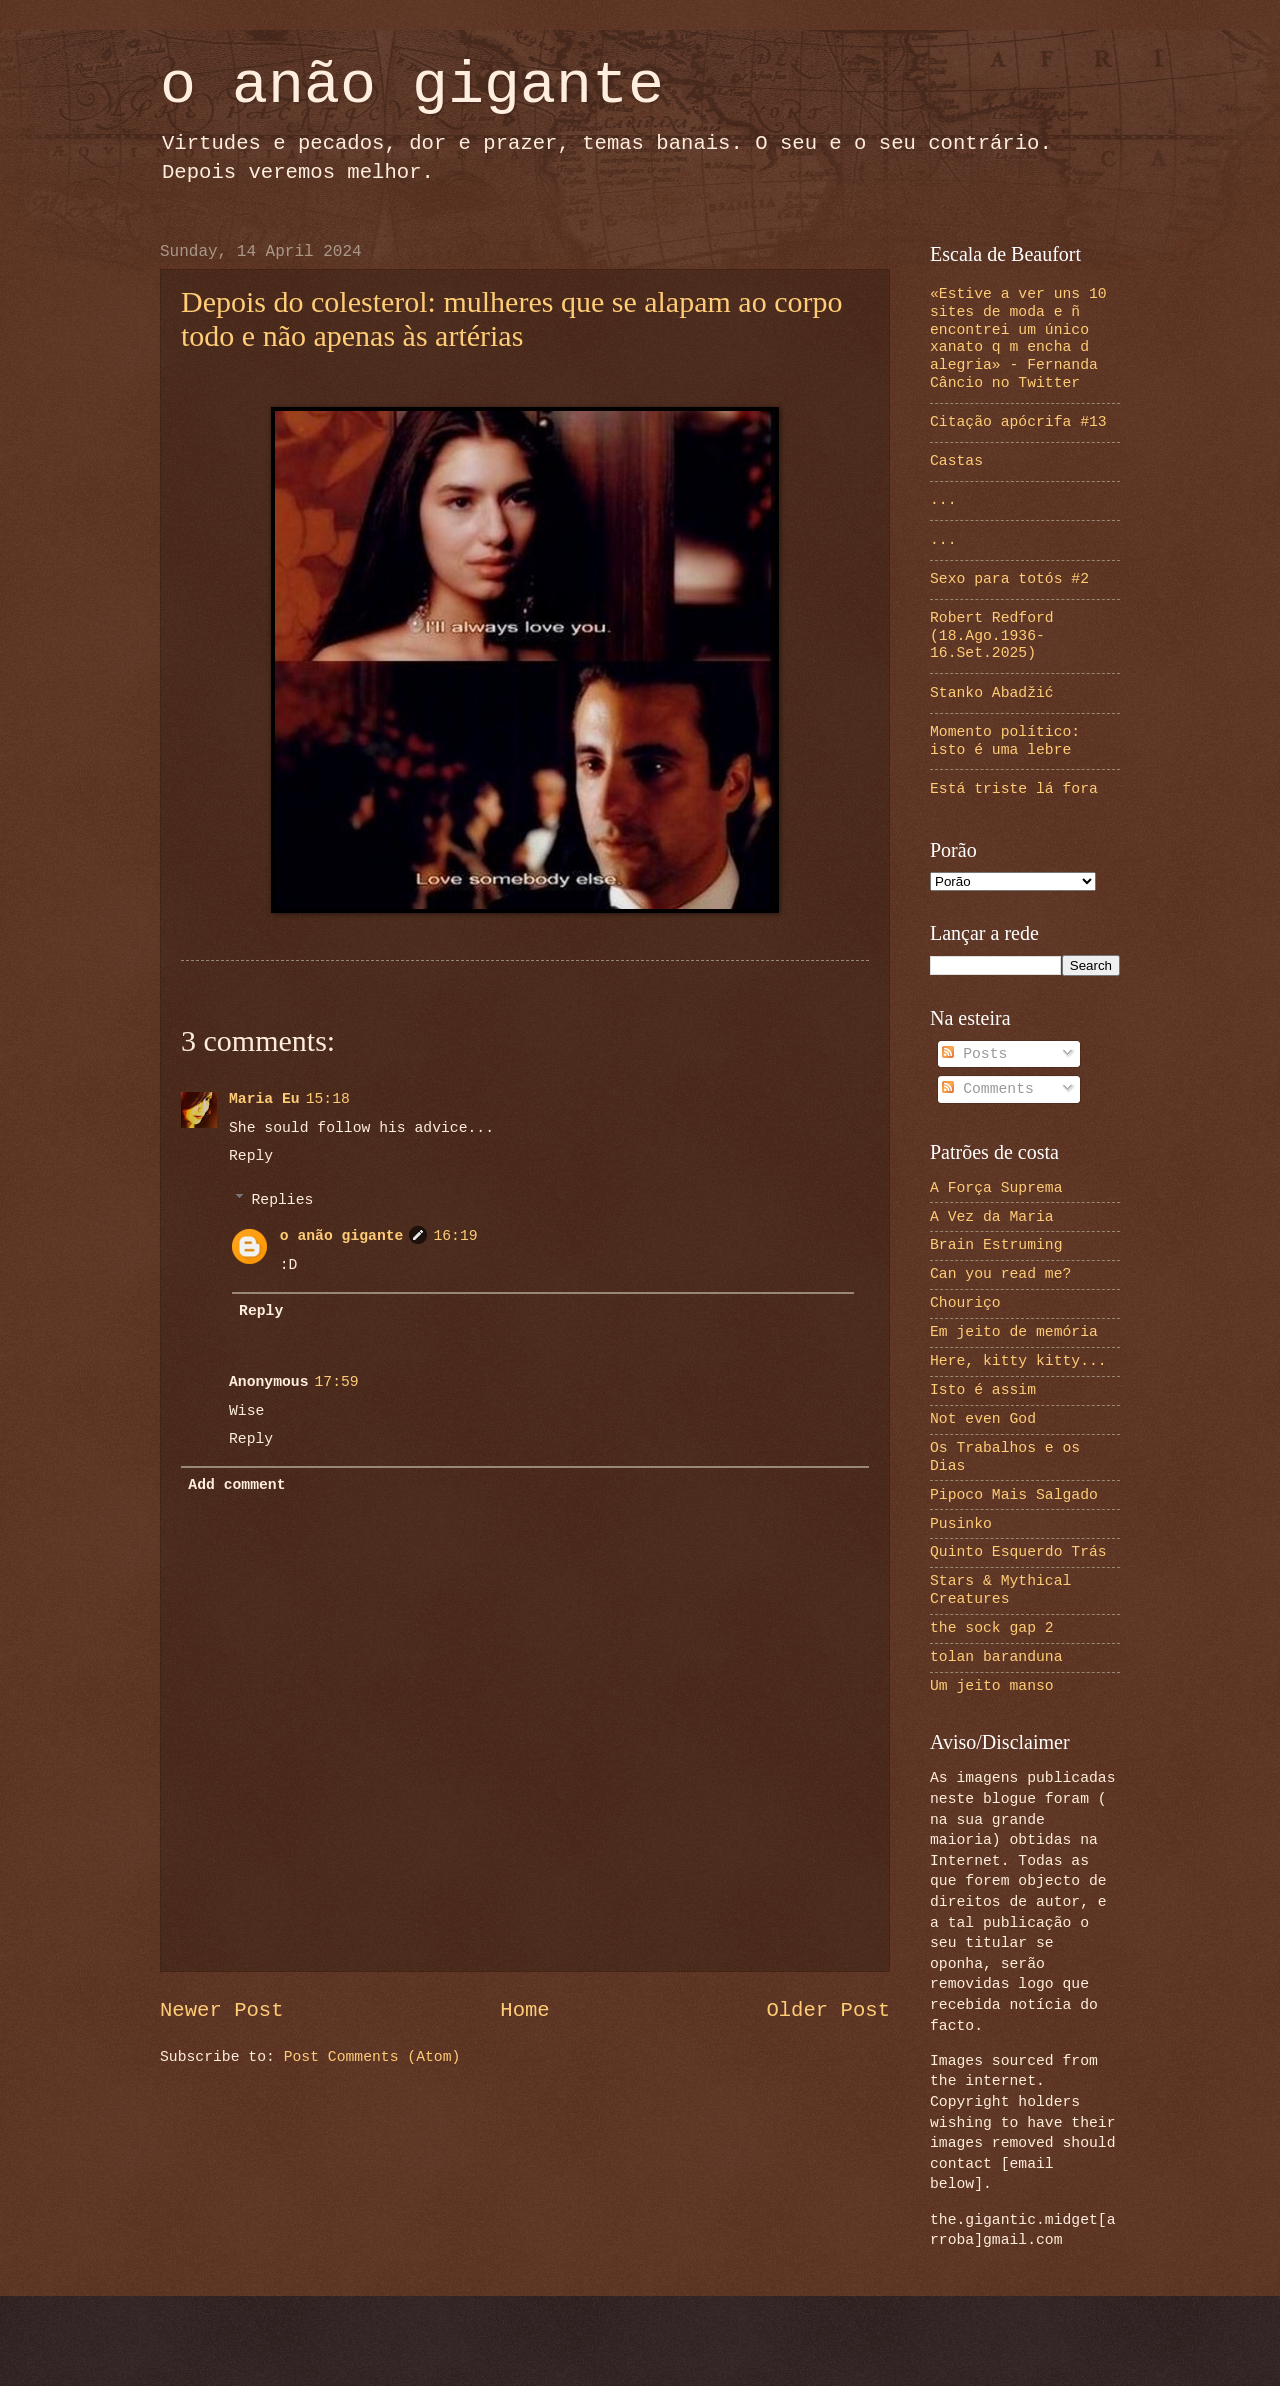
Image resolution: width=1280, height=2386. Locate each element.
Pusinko (961, 1524)
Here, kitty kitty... (1018, 1361)
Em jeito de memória (1014, 1332)
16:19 (455, 1236)
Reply (251, 1156)
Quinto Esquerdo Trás (1018, 1552)
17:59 (337, 1382)
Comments (988, 1089)
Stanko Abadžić (992, 693)
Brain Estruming (996, 1245)
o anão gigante (412, 86)
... (943, 500)
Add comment (236, 1485)
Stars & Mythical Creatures (1000, 1590)
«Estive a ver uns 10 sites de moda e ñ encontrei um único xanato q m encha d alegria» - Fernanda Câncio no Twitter (1018, 338)
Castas (956, 461)
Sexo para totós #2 (1009, 579)
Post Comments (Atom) (372, 2057)
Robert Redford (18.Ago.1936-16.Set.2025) (992, 635)
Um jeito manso (992, 1686)
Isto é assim (983, 1390)
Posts (974, 1054)
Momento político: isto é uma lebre (1005, 741)
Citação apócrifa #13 (1018, 422)
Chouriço (965, 1303)
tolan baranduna (996, 1657)
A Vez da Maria (992, 1217)
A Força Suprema (996, 1188)
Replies (283, 1200)
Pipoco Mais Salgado (1014, 1495)
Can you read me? (1000, 1274)
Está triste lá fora (1014, 789)
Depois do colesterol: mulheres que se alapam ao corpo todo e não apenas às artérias (511, 318)
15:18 (328, 1099)
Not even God (983, 1419)
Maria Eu (264, 1099)
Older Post (828, 2010)
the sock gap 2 (992, 1628)
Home (524, 2010)
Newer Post (222, 2010)
